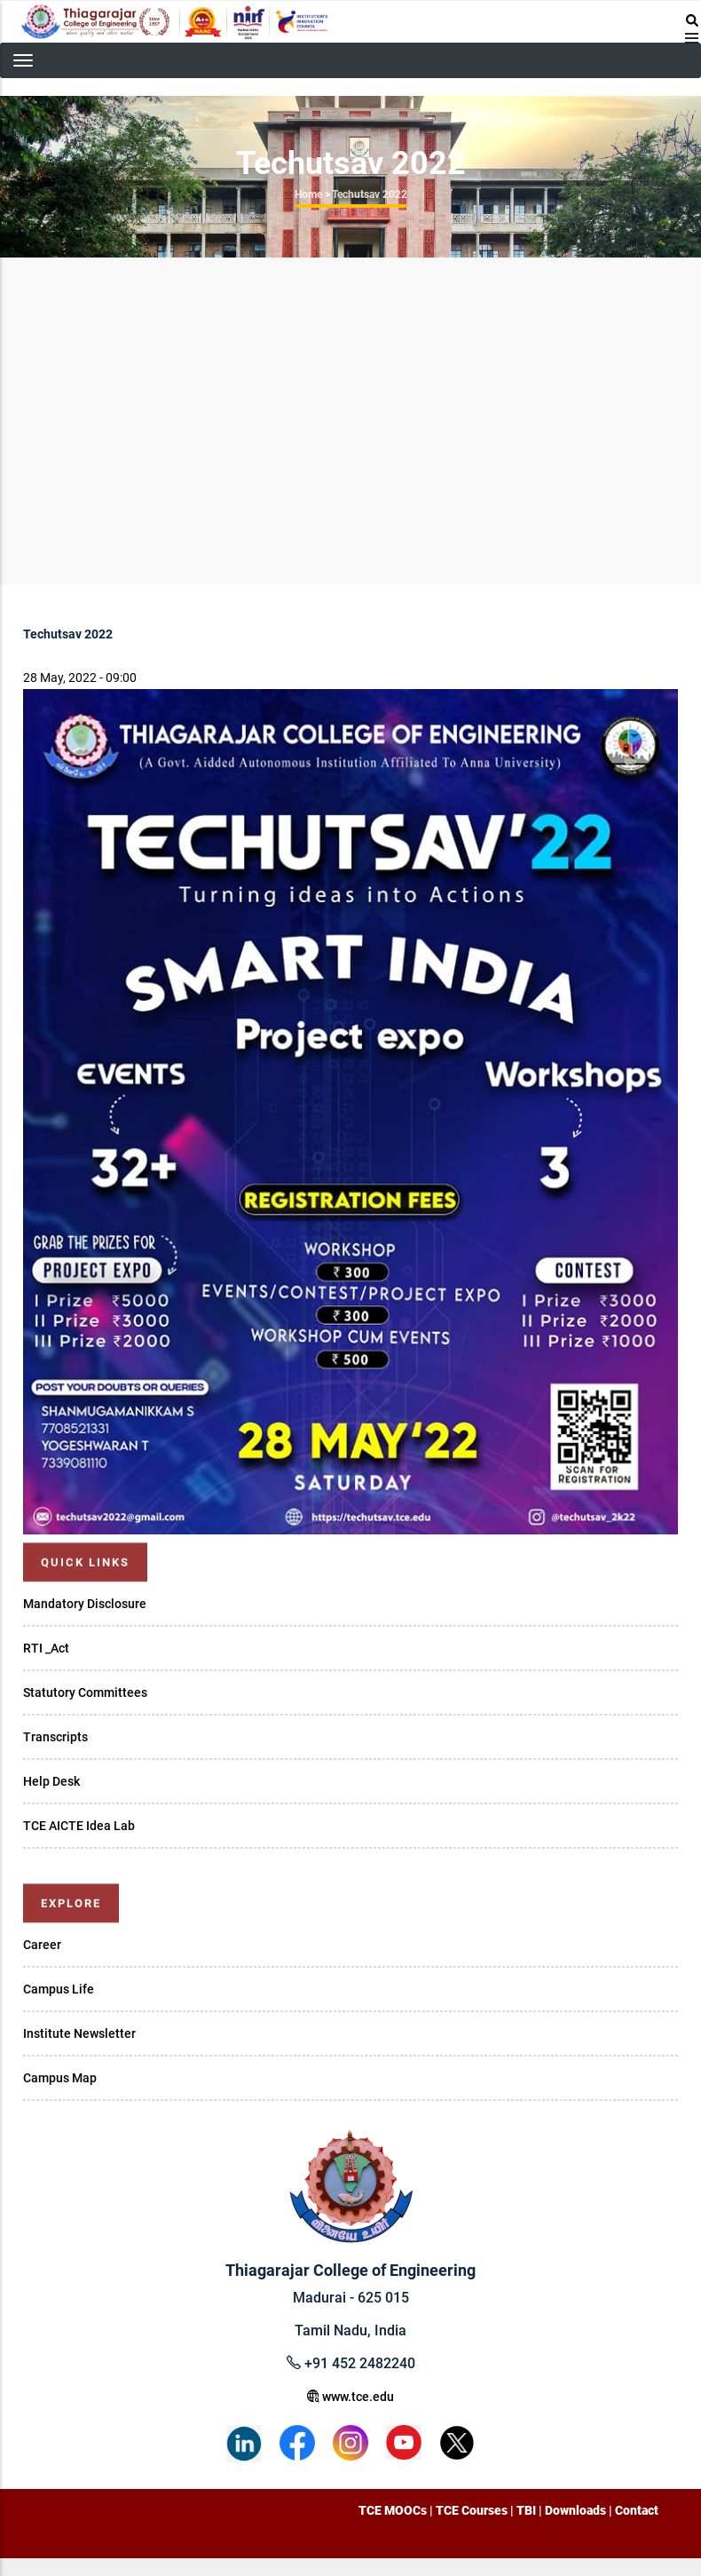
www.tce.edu (350, 2397)
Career (42, 1945)
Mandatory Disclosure (84, 1604)
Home (308, 194)
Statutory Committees (85, 1692)
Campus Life (58, 1989)
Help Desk (51, 1781)
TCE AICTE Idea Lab (79, 1826)
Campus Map (60, 2078)
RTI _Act (46, 1648)
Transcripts (55, 1737)
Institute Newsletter (79, 2033)
